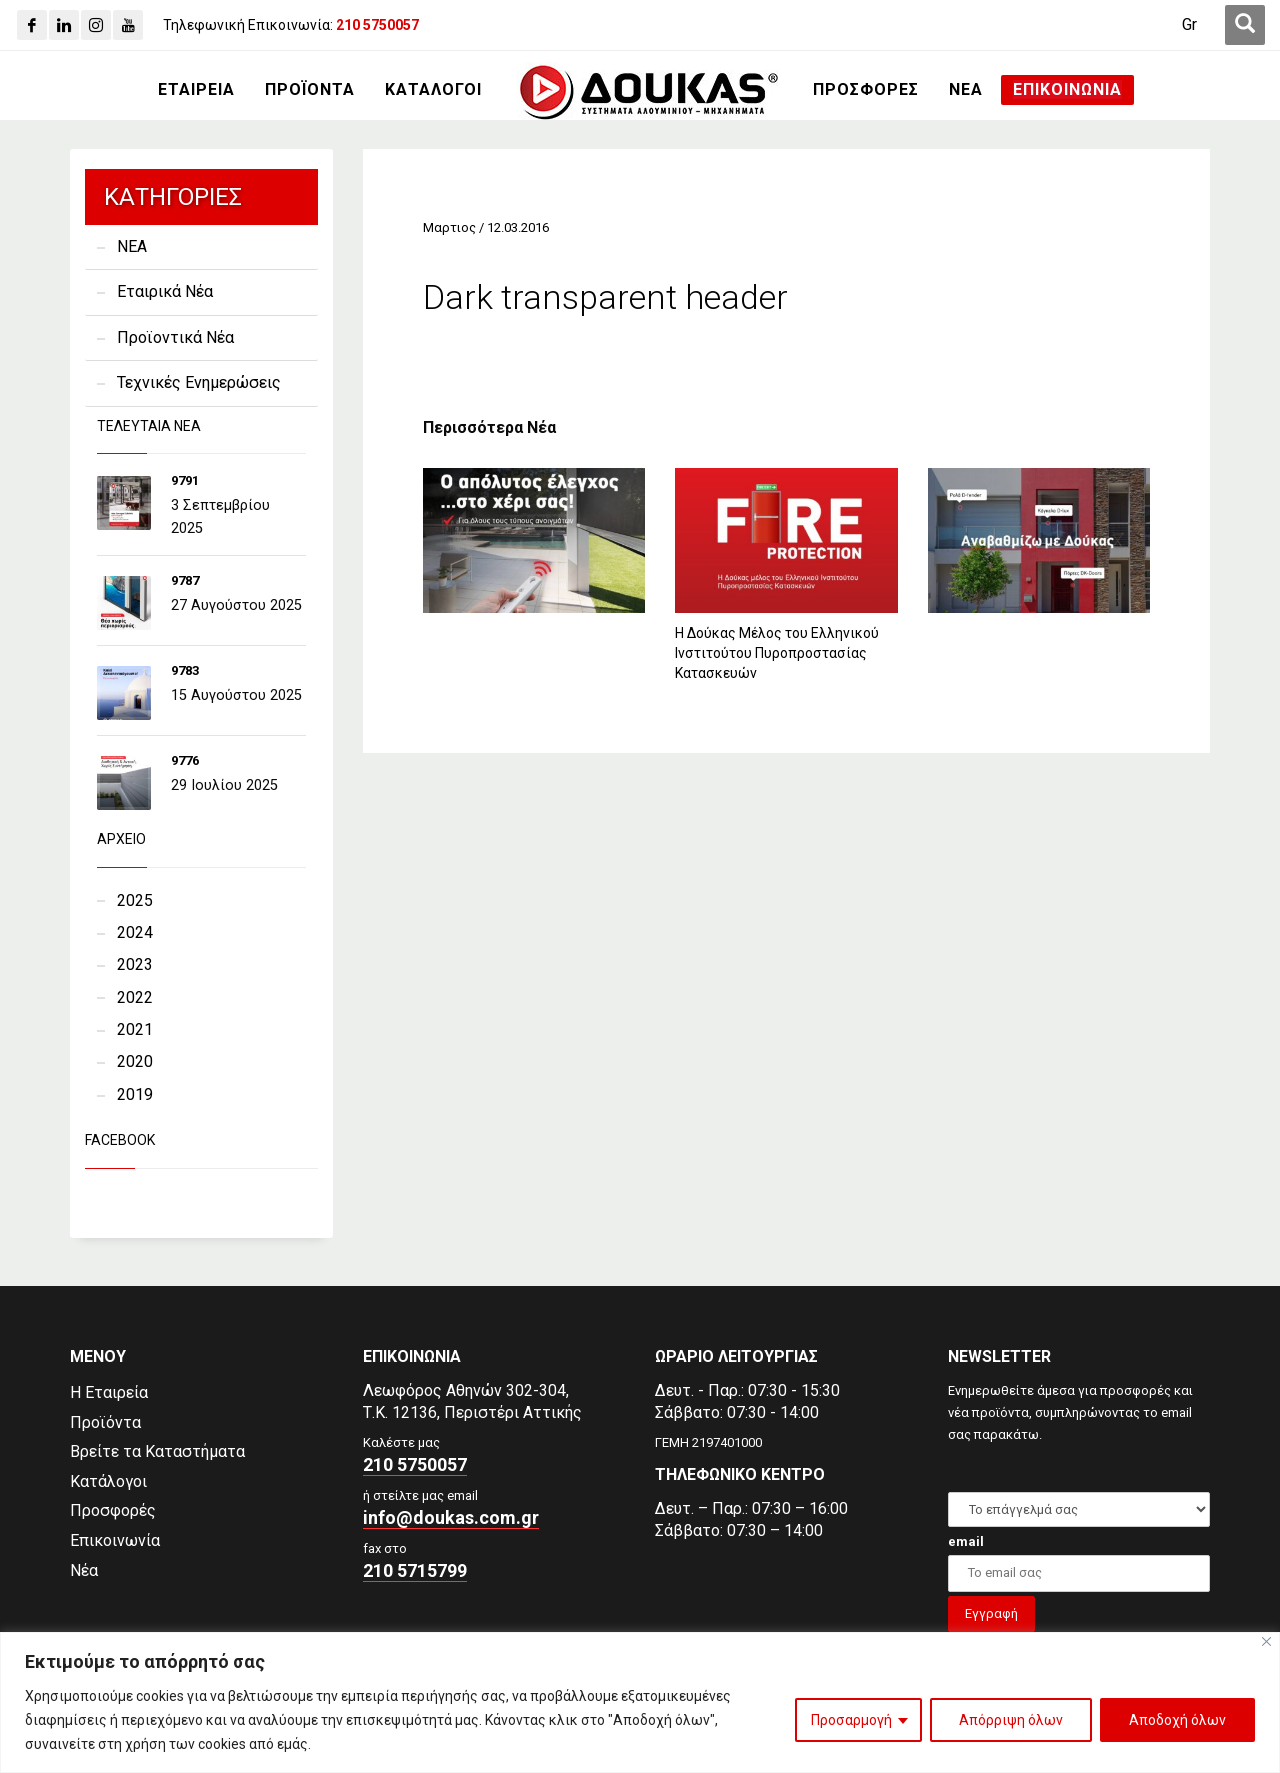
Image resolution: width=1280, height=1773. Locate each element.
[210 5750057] (377, 25)
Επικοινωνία (115, 1540)
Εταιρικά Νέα (165, 291)
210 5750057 (415, 1464)
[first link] (1245, 25)
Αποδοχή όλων (1177, 1720)
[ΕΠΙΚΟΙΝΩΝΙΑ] (1067, 90)
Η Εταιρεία (109, 1392)
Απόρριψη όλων (1011, 1720)
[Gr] (1189, 25)
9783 (185, 670)
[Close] (1266, 1641)
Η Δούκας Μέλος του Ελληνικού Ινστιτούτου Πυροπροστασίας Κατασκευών (777, 653)
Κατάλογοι (108, 1481)
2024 (135, 932)
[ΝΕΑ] (966, 90)
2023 (135, 964)
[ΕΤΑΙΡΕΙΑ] (196, 90)
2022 (135, 997)
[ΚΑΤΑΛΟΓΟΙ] (433, 90)
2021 (135, 1029)
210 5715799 (415, 1570)
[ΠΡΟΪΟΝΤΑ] (310, 90)
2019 (135, 1094)
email (966, 1541)
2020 (135, 1061)
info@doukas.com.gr (451, 1517)
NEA (132, 246)
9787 (185, 580)
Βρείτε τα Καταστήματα (157, 1451)
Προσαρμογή (851, 1720)
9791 (185, 480)
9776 (185, 760)
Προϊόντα (105, 1422)
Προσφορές (113, 1510)
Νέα (84, 1570)
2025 (135, 900)
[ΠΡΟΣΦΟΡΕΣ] (866, 90)
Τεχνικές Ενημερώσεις (199, 382)
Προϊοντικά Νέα (175, 337)
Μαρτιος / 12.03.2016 (486, 227)
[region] (640, 1702)
